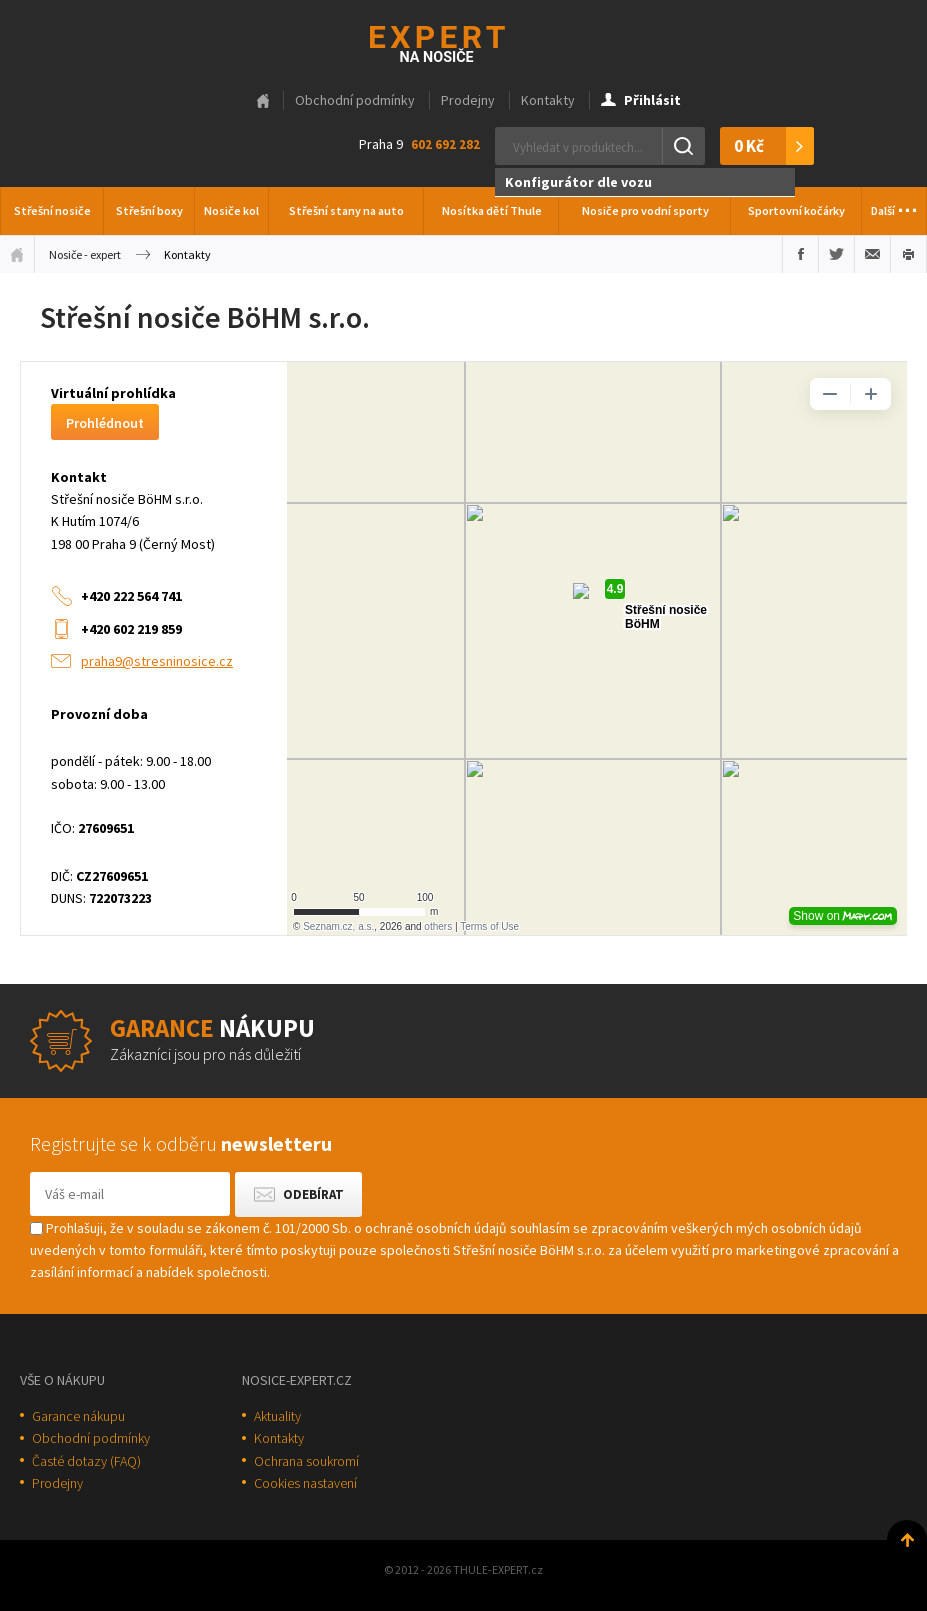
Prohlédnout (105, 423)
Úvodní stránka (17, 254)
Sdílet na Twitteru (836, 254)
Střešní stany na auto (346, 210)
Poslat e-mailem (872, 254)
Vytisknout (908, 254)
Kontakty (548, 100)
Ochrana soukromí (306, 1461)
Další (895, 205)
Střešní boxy (149, 210)
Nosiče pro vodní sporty (645, 210)
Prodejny (468, 100)
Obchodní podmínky (355, 100)
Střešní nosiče (52, 210)
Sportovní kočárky (796, 210)
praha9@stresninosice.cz (157, 661)
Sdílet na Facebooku (800, 254)
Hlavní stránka (263, 101)
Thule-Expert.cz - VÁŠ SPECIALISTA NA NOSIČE (463, 41)
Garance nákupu (78, 1416)
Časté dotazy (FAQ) (86, 1461)
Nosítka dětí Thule (492, 210)
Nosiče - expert (85, 254)
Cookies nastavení (305, 1483)
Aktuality (277, 1416)
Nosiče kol (231, 210)
